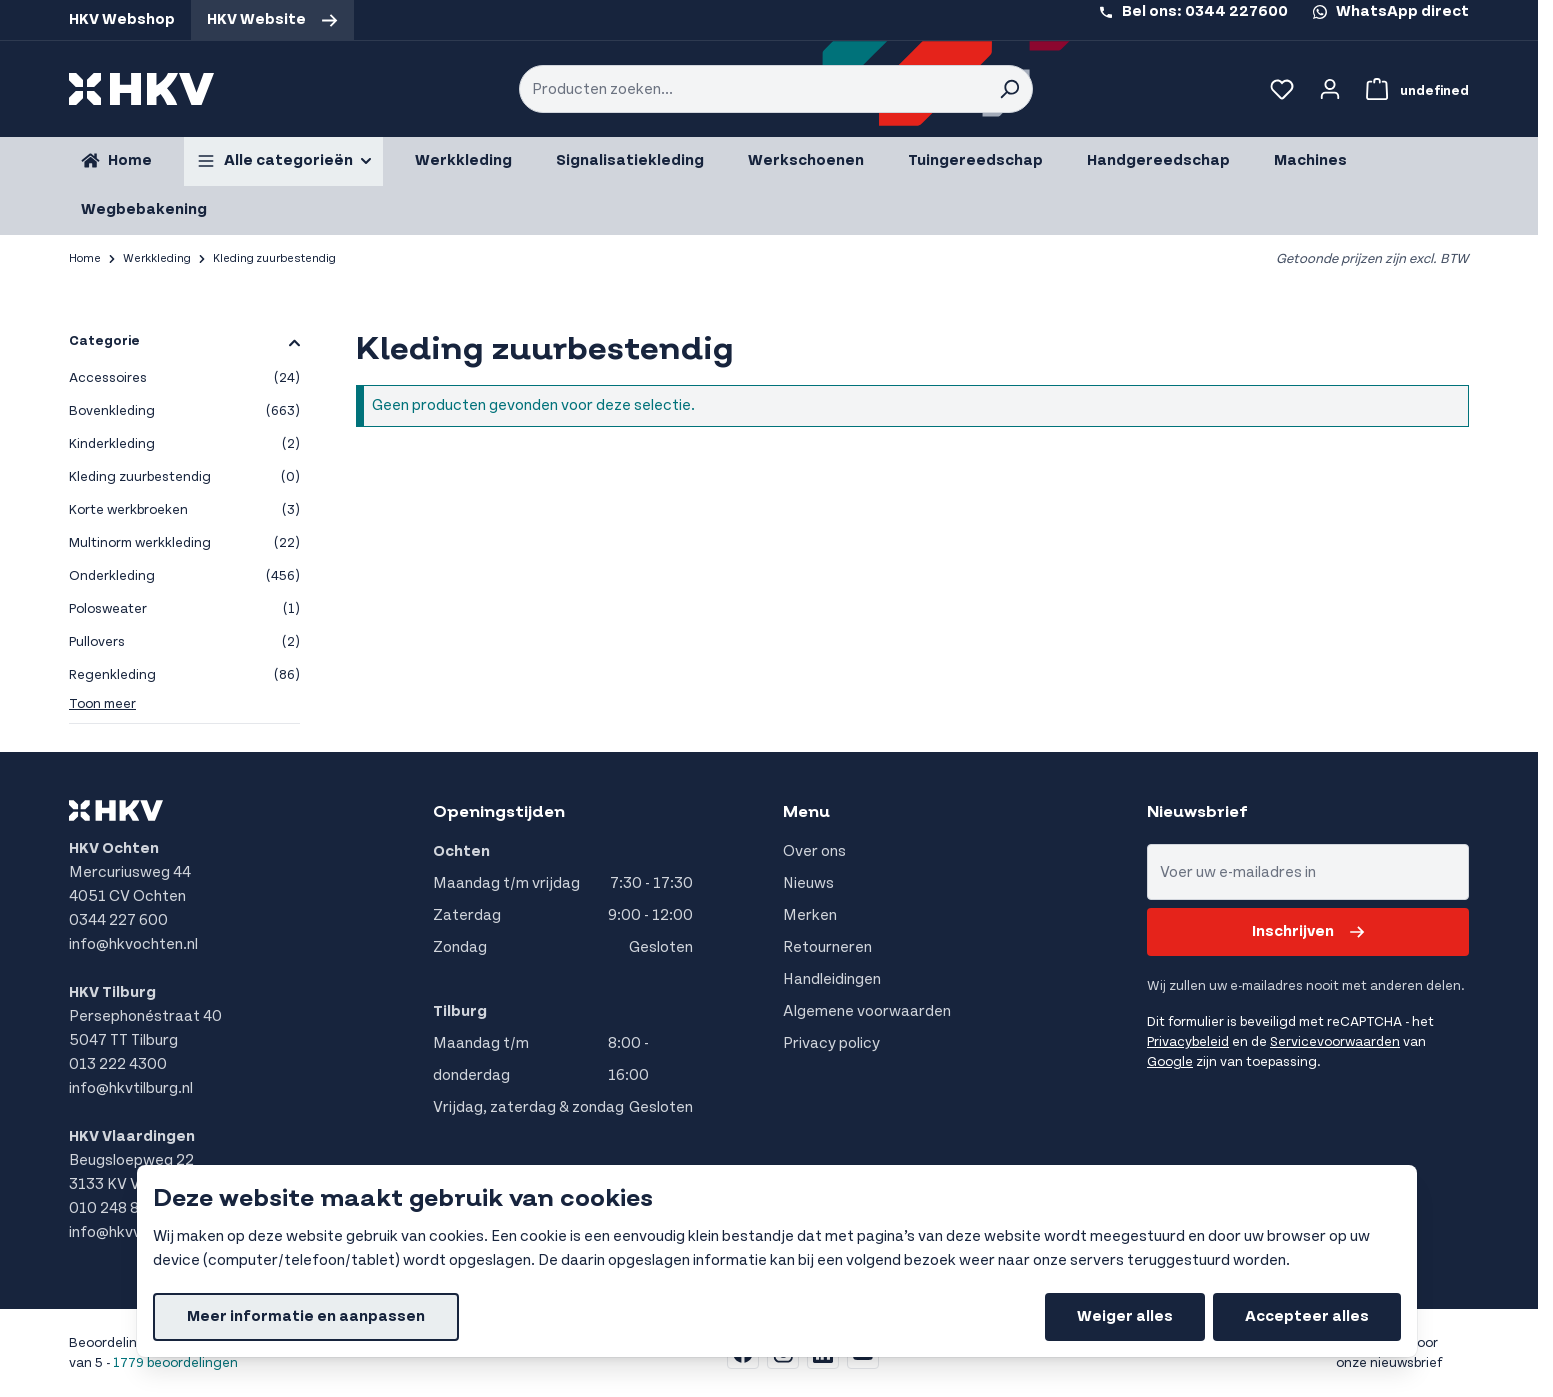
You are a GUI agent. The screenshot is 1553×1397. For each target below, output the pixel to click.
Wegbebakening (144, 209)
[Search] (1009, 89)
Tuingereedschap (975, 160)
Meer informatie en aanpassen (306, 1316)
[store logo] (141, 89)
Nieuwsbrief (1197, 812)
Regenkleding (184, 675)
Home (85, 258)
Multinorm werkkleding (184, 543)
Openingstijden (499, 812)
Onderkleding (184, 576)
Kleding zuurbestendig (184, 477)
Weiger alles (1125, 1316)
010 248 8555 (119, 1208)
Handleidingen (832, 979)
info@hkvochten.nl (133, 944)
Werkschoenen (806, 160)
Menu (806, 812)
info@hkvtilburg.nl (131, 1088)
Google (1170, 1062)
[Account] (1330, 89)
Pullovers (184, 642)
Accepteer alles (1307, 1316)
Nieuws (808, 883)
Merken (810, 915)
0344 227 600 (118, 920)
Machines (1310, 160)
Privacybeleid (1188, 1042)
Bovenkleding (184, 411)
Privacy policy (831, 1043)
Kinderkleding (184, 444)
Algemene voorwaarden (867, 1011)
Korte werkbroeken (184, 510)
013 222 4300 (118, 1064)
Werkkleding (463, 160)
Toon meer (102, 704)
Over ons (814, 851)
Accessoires (184, 378)
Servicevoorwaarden (1335, 1042)
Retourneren (827, 947)
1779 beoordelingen (175, 1363)
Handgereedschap (1158, 160)
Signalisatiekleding (630, 160)
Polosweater (184, 609)
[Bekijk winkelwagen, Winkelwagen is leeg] (1413, 89)
